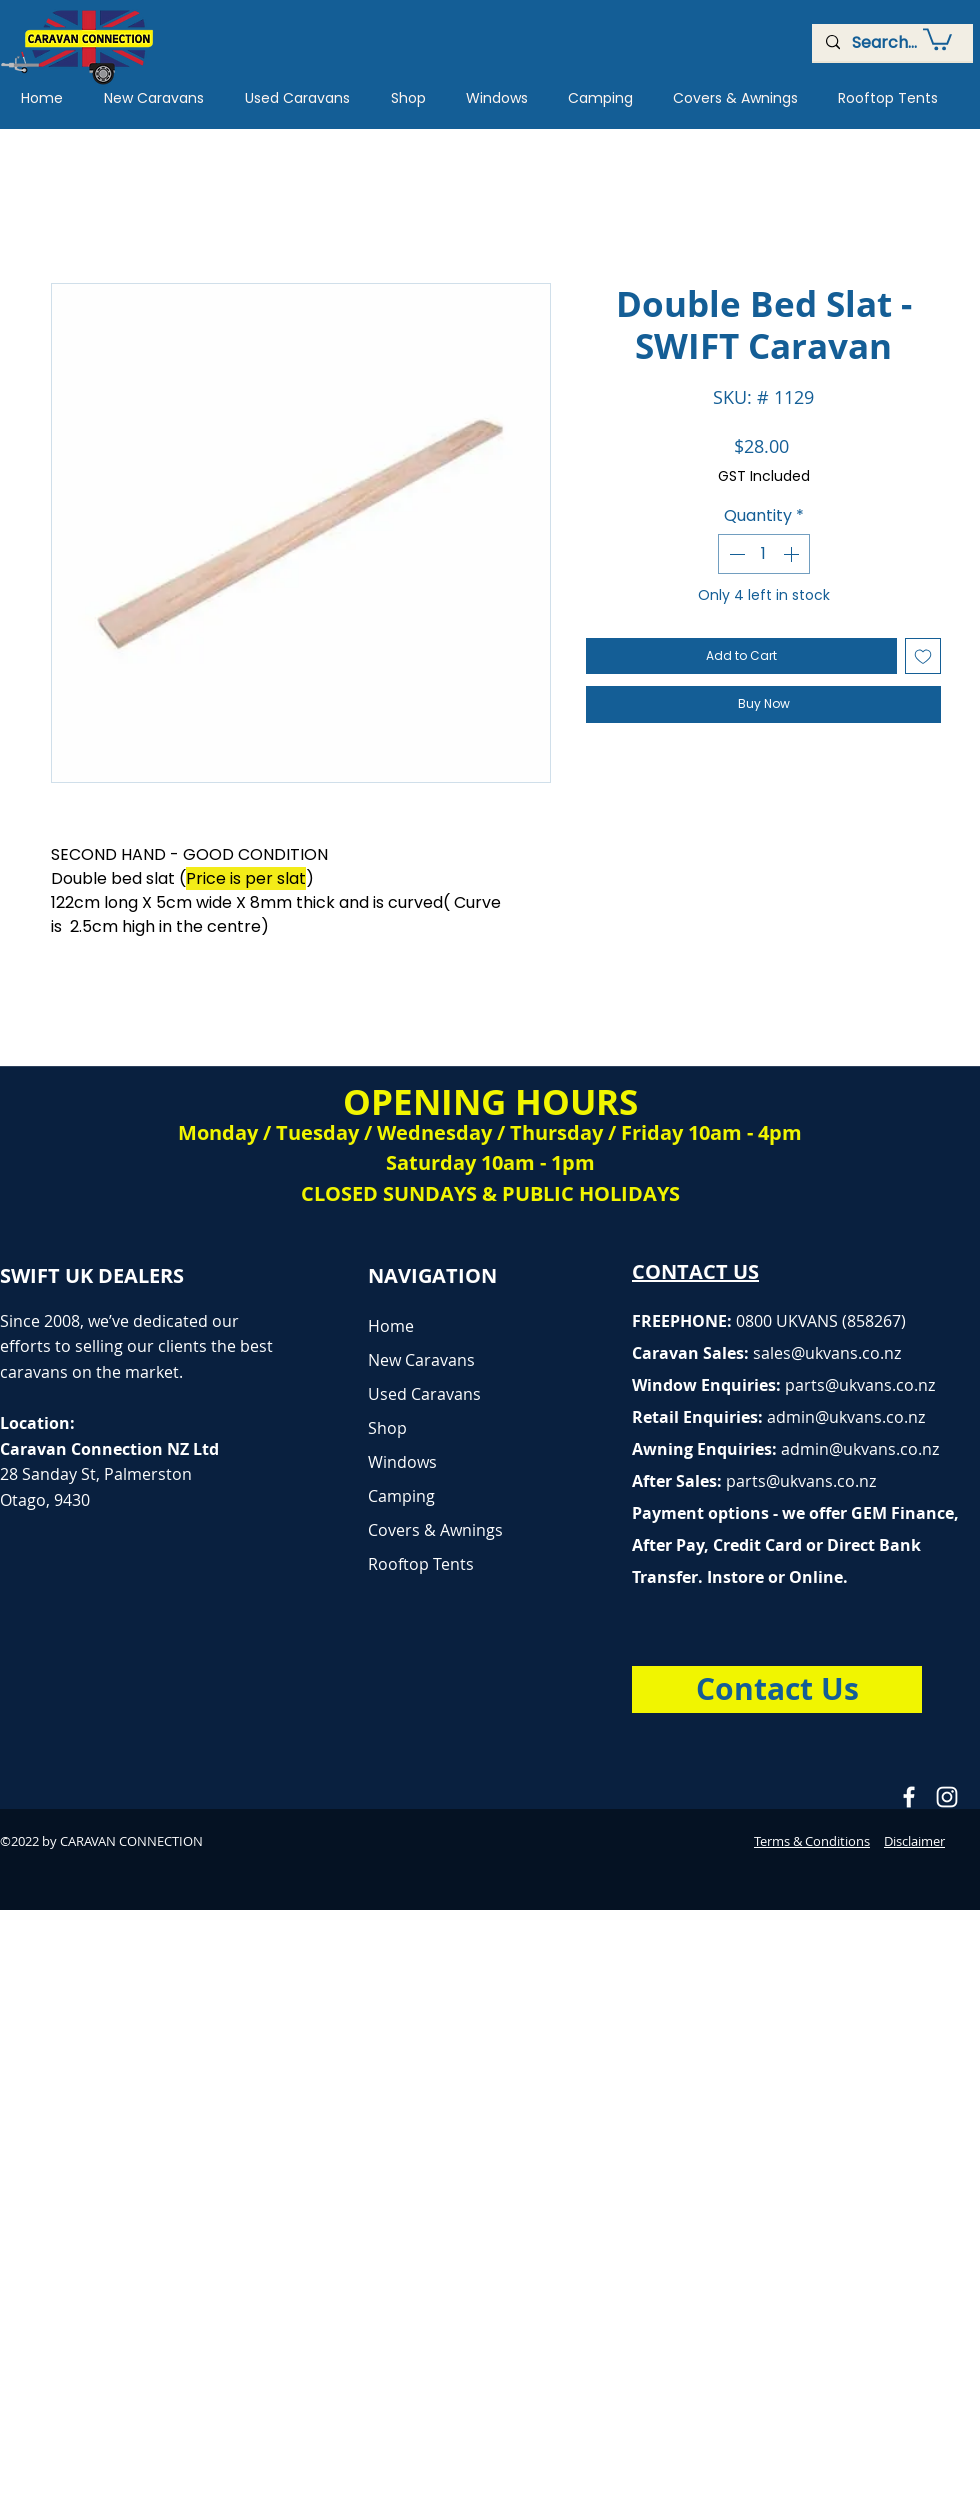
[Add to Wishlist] (923, 656)
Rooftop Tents (421, 1564)
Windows (402, 1462)
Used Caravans (424, 1394)
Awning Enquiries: (785, 1449)
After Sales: (679, 1481)
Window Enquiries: (708, 1385)
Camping (401, 1496)
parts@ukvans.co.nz (860, 1385)
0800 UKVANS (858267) (821, 1321)
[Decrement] (735, 554)
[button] (937, 38)
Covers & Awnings (435, 1530)
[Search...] (891, 43)
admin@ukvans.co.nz (846, 1417)
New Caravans (421, 1360)
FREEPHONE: (684, 1321)
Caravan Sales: (711, 1353)
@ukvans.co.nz (846, 1353)
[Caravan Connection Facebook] (909, 1797)
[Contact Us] (777, 1689)
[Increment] (793, 554)
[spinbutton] (764, 554)
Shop (387, 1428)
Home (391, 1326)
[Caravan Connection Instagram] (947, 1797)
